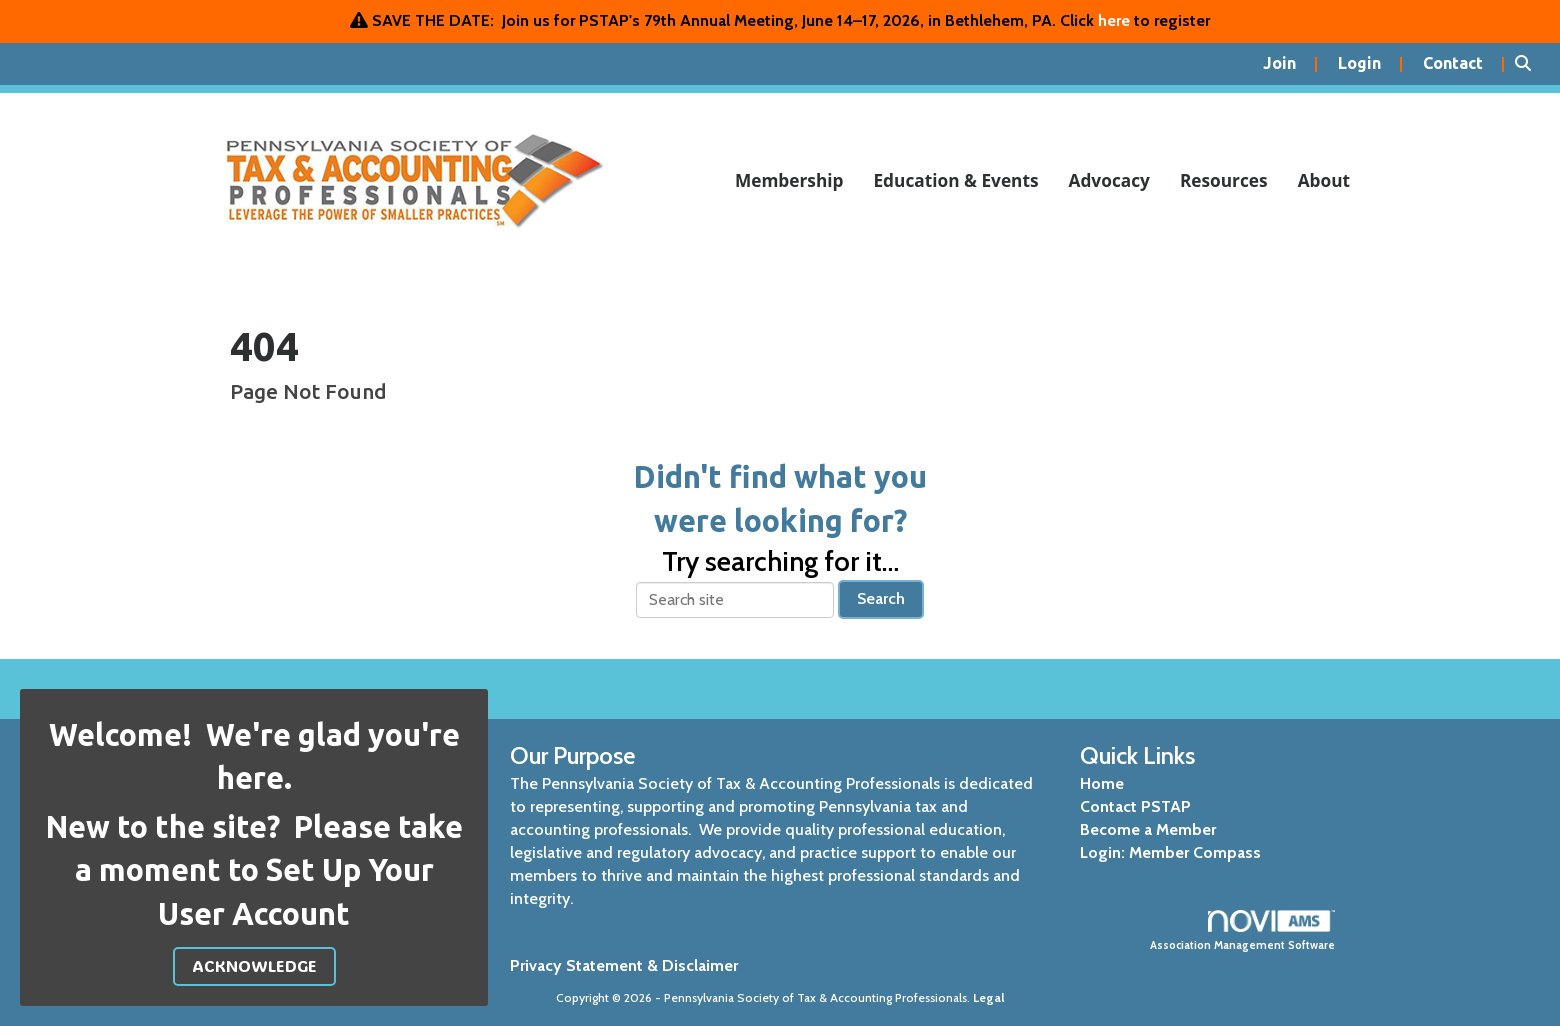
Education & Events (955, 180)
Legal (989, 997)
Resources (1224, 180)
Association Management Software (1242, 931)
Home (1102, 783)
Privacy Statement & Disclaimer (624, 965)
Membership (789, 180)
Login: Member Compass (1170, 852)
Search (881, 598)
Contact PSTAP (1135, 806)
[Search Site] (1530, 64)
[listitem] (1290, 64)
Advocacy (1109, 180)
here (1114, 20)
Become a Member (1148, 829)
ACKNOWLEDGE (254, 965)
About (1324, 180)
